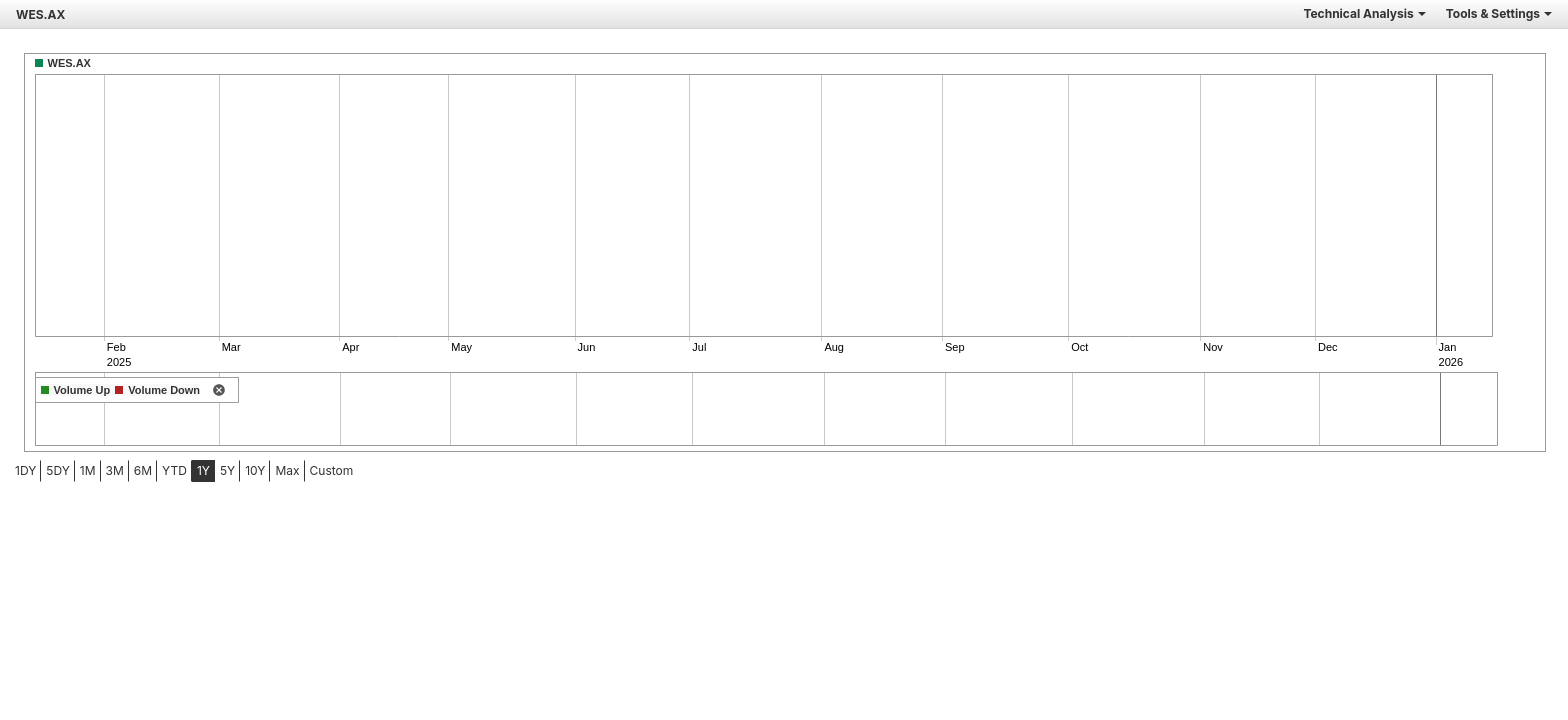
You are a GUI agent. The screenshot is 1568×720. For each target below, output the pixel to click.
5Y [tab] (227, 470)
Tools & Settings (1499, 13)
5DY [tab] (58, 470)
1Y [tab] (203, 470)
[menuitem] (25, 471)
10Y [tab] (255, 470)
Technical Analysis (1364, 13)
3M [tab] (115, 470)
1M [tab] (88, 470)
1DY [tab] (25, 470)
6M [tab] (143, 470)
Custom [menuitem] (332, 470)
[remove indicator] (219, 391)
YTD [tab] (174, 470)
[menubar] (157, 471)
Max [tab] (287, 470)
